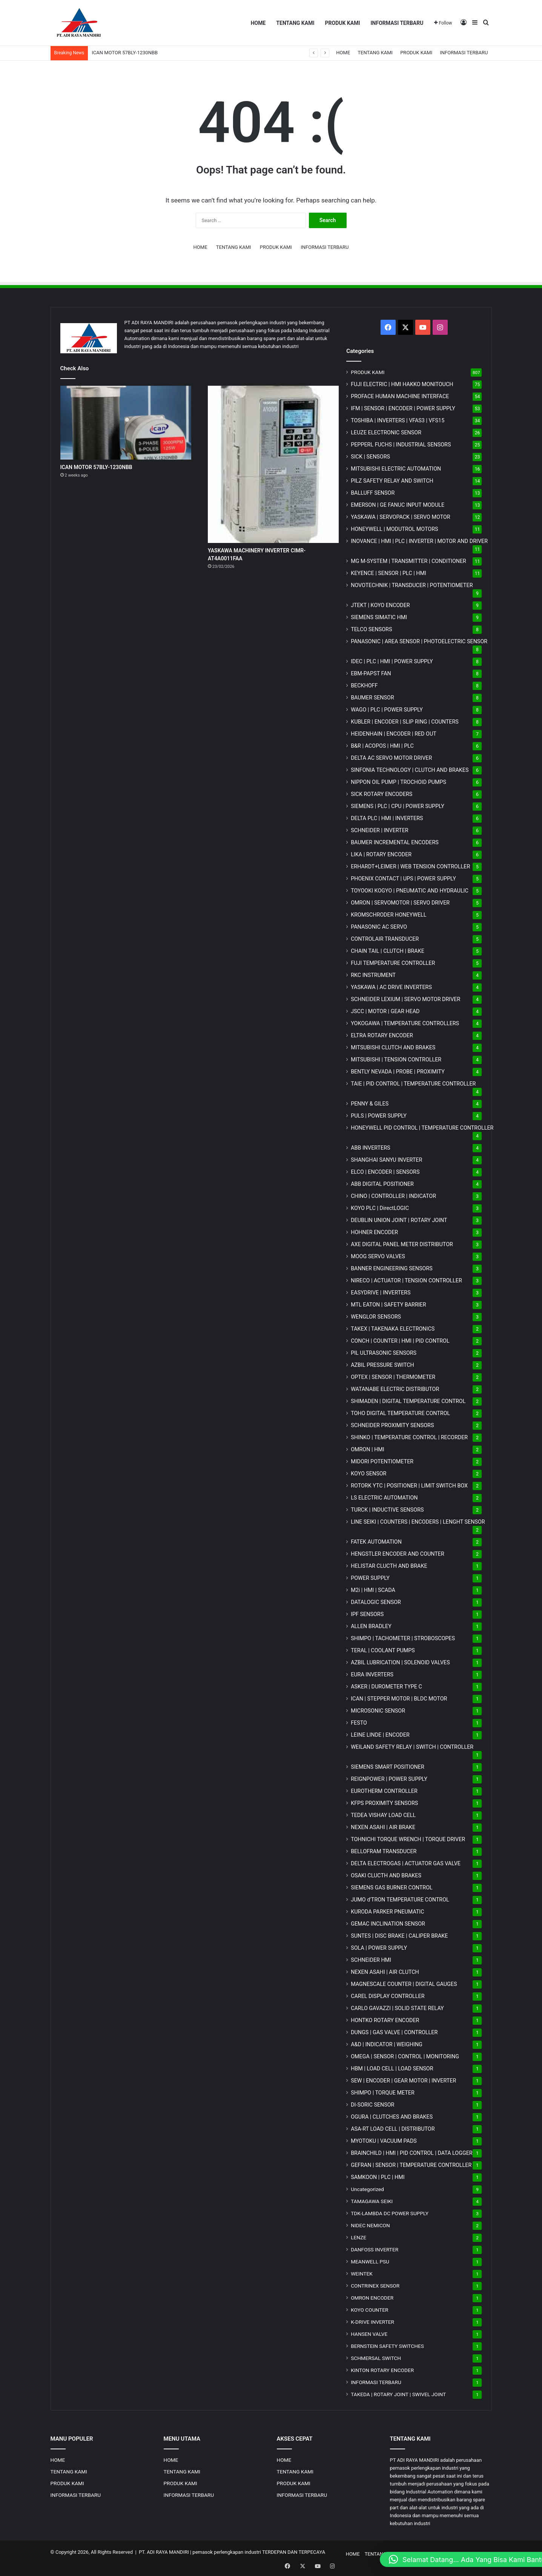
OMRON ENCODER (372, 2298)
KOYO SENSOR (368, 1473)
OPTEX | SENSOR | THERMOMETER (393, 1377)
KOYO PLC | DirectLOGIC (380, 1208)
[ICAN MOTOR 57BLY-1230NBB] (125, 423)
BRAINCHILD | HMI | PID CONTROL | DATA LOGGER (412, 2153)
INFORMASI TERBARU (397, 23)
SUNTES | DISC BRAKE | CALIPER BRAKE (399, 1936)
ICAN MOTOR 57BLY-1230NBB (125, 52)
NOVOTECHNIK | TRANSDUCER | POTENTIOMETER (412, 585)
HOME (258, 23)
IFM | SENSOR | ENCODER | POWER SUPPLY (403, 408)
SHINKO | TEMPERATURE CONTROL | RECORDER (409, 1437)
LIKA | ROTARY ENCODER (381, 854)
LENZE (358, 2237)
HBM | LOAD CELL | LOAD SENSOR (392, 2068)
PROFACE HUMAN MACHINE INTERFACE (400, 396)
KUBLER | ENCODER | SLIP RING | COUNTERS (405, 722)
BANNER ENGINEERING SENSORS (392, 1268)
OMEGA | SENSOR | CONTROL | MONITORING (405, 2056)
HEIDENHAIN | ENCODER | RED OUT (393, 734)
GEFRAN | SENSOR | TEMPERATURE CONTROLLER (411, 2165)
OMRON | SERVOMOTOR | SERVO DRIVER (400, 903)
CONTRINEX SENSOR (375, 2286)
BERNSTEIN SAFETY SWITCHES (387, 2346)
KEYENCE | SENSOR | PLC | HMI (388, 573)
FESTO (359, 1723)
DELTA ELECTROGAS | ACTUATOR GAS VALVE (406, 1863)
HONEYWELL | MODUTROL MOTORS (394, 529)
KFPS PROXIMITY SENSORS (384, 1803)
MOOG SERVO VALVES (378, 1256)
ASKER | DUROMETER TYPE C (386, 1687)
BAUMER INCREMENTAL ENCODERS (395, 842)
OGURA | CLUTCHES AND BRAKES (392, 2117)
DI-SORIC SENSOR (372, 2105)
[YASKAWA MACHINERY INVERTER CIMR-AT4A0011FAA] (273, 464)
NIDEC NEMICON (370, 2225)
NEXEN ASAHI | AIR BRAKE (383, 1827)
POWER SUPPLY (370, 1578)
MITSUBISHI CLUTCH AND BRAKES (393, 1047)
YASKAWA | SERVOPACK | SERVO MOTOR (400, 517)
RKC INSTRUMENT (373, 975)
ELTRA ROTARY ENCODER (382, 1035)
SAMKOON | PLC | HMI (378, 2177)
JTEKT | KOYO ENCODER (380, 605)
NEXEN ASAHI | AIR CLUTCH (385, 1972)
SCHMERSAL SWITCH (376, 2358)
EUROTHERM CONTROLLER (384, 1791)
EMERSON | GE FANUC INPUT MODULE (397, 505)
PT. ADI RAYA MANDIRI (164, 2552)
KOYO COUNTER (369, 2310)
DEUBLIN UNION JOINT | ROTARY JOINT (399, 1220)
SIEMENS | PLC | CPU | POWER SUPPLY (397, 806)
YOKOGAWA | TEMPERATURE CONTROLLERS (405, 1023)
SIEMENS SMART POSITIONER (387, 1767)
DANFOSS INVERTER (374, 2249)
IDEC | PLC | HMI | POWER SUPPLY (392, 661)
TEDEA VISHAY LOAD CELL (383, 1815)
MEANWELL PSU (370, 2262)
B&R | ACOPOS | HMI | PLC (382, 746)
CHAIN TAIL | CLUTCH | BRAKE (387, 951)
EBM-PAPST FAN (371, 673)
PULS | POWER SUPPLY (379, 1116)
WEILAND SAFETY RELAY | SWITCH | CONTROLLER (412, 1747)
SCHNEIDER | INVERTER (379, 830)
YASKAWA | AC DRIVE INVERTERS (391, 987)
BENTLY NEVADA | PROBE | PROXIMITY (398, 1072)
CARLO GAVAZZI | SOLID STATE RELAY (397, 2008)
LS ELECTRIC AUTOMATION (384, 1498)
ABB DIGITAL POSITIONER (382, 1184)
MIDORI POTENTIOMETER (382, 1461)
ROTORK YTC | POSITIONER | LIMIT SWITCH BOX (409, 1486)
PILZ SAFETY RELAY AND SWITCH (392, 481)
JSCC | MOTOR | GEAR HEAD (385, 1011)
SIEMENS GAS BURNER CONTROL (392, 1887)
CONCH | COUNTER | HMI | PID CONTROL (400, 1341)
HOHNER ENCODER (374, 1232)
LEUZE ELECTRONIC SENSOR (386, 432)
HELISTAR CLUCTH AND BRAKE (389, 1566)
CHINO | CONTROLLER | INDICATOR (393, 1196)
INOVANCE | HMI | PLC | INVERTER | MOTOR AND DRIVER (419, 541)
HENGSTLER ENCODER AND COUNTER (397, 1554)
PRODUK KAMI (342, 23)
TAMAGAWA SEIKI (372, 2201)
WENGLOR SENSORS (376, 1317)
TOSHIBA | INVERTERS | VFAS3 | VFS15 (397, 420)
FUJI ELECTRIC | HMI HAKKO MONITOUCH (402, 384)
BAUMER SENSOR (372, 698)
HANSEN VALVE (369, 2334)
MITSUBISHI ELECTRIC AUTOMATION (396, 469)
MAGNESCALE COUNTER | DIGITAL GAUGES (404, 1984)
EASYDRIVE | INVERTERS (380, 1293)
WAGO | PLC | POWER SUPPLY (387, 710)
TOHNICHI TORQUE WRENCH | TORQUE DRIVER (408, 1839)
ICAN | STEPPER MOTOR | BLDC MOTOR (399, 1699)
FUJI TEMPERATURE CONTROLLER (393, 963)
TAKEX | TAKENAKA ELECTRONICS (393, 1329)
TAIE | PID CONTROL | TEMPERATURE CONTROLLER (413, 1084)
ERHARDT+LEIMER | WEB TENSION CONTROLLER (410, 866)
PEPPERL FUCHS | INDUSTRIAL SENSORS (401, 445)
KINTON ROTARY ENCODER (382, 2370)
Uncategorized (367, 2189)
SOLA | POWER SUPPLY (379, 1948)
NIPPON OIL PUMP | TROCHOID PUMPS (398, 782)
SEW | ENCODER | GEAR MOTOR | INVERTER (403, 2081)
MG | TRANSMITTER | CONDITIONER (408, 561)
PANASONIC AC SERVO (379, 927)
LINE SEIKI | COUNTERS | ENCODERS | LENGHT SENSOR (418, 1522)
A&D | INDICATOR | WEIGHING (386, 2044)
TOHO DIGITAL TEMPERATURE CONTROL (400, 1413)
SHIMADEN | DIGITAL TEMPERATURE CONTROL (408, 1401)
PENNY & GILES (369, 1104)
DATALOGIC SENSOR (376, 1602)
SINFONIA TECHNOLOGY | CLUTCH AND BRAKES (409, 770)
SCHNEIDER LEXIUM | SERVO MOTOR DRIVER (405, 999)
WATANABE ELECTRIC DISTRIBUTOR (395, 1389)
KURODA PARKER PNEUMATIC (387, 1912)
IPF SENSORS (367, 1614)
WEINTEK (362, 2274)
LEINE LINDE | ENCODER (380, 1735)
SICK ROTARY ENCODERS (381, 794)
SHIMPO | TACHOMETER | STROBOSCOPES (403, 1638)
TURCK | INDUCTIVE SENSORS (387, 1510)
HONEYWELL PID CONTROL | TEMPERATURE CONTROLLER (422, 1128)
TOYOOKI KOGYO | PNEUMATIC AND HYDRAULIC (409, 891)
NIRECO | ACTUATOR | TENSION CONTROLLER (406, 1280)
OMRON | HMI (367, 1449)
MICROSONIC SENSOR (378, 1711)
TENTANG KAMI (295, 23)
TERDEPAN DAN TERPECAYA (293, 2552)
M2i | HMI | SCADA (373, 1590)
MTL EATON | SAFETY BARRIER (388, 1305)
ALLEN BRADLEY (371, 1626)
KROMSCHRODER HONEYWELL (388, 915)
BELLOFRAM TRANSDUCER (383, 1851)
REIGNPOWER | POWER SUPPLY (389, 1779)
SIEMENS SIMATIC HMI (379, 617)
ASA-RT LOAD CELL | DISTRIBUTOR (393, 2129)
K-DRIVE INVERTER (372, 2322)
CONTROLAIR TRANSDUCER (385, 939)
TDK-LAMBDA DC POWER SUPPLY (389, 2213)
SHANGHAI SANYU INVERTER (386, 1160)
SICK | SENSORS (370, 457)
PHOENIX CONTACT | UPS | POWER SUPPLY (403, 879)
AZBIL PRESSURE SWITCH (382, 1365)
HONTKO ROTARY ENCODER (385, 2020)
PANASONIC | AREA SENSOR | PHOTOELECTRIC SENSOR (419, 641)
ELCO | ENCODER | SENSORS (385, 1172)
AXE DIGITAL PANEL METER (402, 1244)
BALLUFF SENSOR (373, 493)
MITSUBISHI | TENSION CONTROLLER (396, 1059)
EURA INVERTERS (372, 1674)
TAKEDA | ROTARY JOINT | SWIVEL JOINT (398, 2394)
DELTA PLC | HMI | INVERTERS (387, 818)
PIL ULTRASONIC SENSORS (383, 1353)
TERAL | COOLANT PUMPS (383, 1650)
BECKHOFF (364, 685)
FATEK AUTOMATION (376, 1542)
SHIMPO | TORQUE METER (383, 2093)
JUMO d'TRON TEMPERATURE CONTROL (400, 1900)
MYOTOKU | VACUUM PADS (384, 2141)
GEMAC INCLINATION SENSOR (388, 1924)
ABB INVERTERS (370, 1148)
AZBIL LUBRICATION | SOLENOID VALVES (400, 1662)
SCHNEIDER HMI (371, 1960)
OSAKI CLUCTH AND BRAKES (386, 1875)
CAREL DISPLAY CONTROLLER (387, 1996)
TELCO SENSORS (371, 629)
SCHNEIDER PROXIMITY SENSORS (392, 1425)
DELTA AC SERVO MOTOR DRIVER (391, 758)
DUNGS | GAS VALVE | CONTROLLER (394, 2032)
